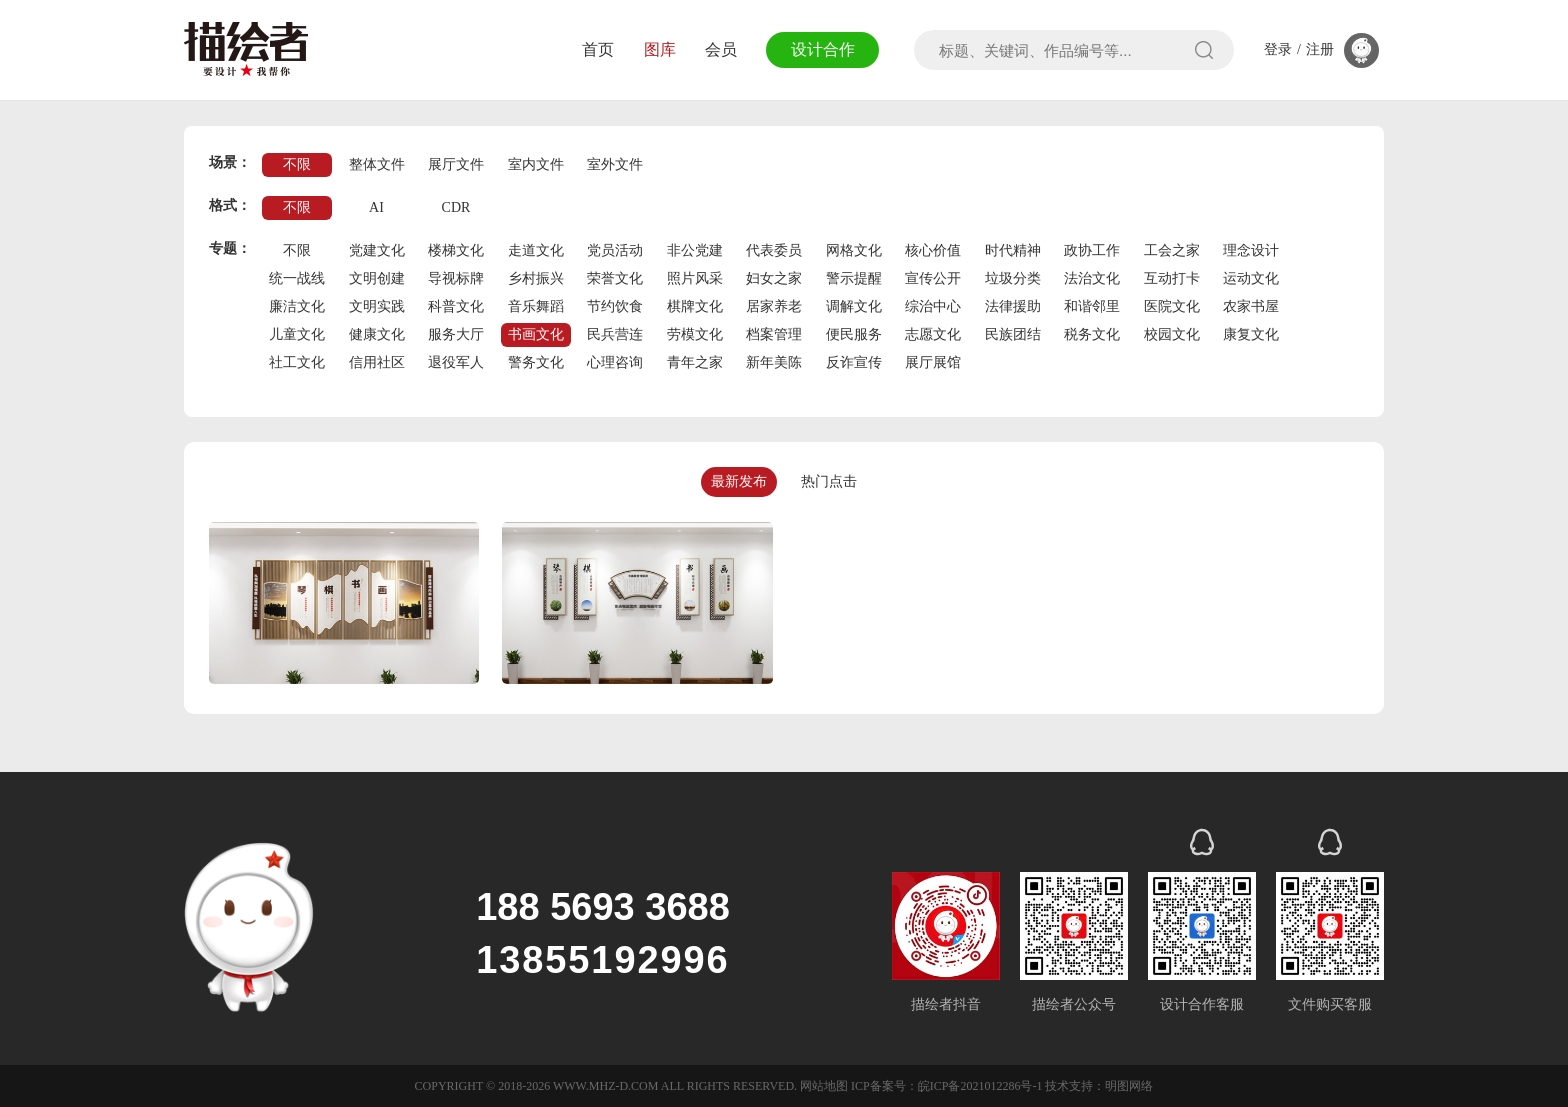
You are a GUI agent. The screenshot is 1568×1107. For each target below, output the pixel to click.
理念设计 (1251, 250)
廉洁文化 (297, 306)
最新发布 (739, 481)
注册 (1320, 50)
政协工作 (1092, 250)
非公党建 (695, 250)
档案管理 (774, 334)
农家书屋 (1251, 306)
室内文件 (536, 164)
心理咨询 (615, 362)
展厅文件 (456, 164)
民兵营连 (615, 334)
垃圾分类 (1013, 278)
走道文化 (536, 250)
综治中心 (933, 306)
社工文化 (297, 362)
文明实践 (377, 306)
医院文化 (1172, 306)
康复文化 (1251, 334)
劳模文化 (695, 334)
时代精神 (1013, 250)
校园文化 (1172, 334)
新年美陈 (774, 362)
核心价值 (933, 250)
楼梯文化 (456, 250)
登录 (1278, 50)
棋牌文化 (695, 306)
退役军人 (456, 362)
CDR (456, 207)
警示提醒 (854, 278)
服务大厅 (456, 334)
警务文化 (536, 362)
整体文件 (377, 164)
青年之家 (695, 362)
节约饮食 (615, 306)
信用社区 (377, 362)
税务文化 (1092, 334)
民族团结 (1013, 334)
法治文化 (1092, 278)
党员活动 (615, 250)
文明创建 (377, 278)
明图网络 (1129, 1086)
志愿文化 (933, 334)
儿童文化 (297, 334)
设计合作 (823, 49)
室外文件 (615, 164)
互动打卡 (1172, 278)
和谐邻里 (1092, 306)
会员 (721, 49)
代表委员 (774, 250)
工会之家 (1172, 250)
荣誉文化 (615, 278)
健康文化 (377, 334)
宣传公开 (933, 278)
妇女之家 (774, 278)
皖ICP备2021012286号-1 (980, 1086)
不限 (297, 164)
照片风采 (695, 278)
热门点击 (829, 481)
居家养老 (774, 306)
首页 (598, 49)
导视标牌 (456, 278)
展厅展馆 (933, 362)
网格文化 (854, 250)
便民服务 (854, 334)
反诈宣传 (854, 362)
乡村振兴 (536, 278)
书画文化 (536, 334)
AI (376, 207)
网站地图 (824, 1086)
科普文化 (456, 306)
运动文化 (1251, 278)
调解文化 (854, 306)
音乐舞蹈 (536, 306)
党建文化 (377, 250)
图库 (660, 49)
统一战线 (297, 278)
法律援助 (1013, 306)
